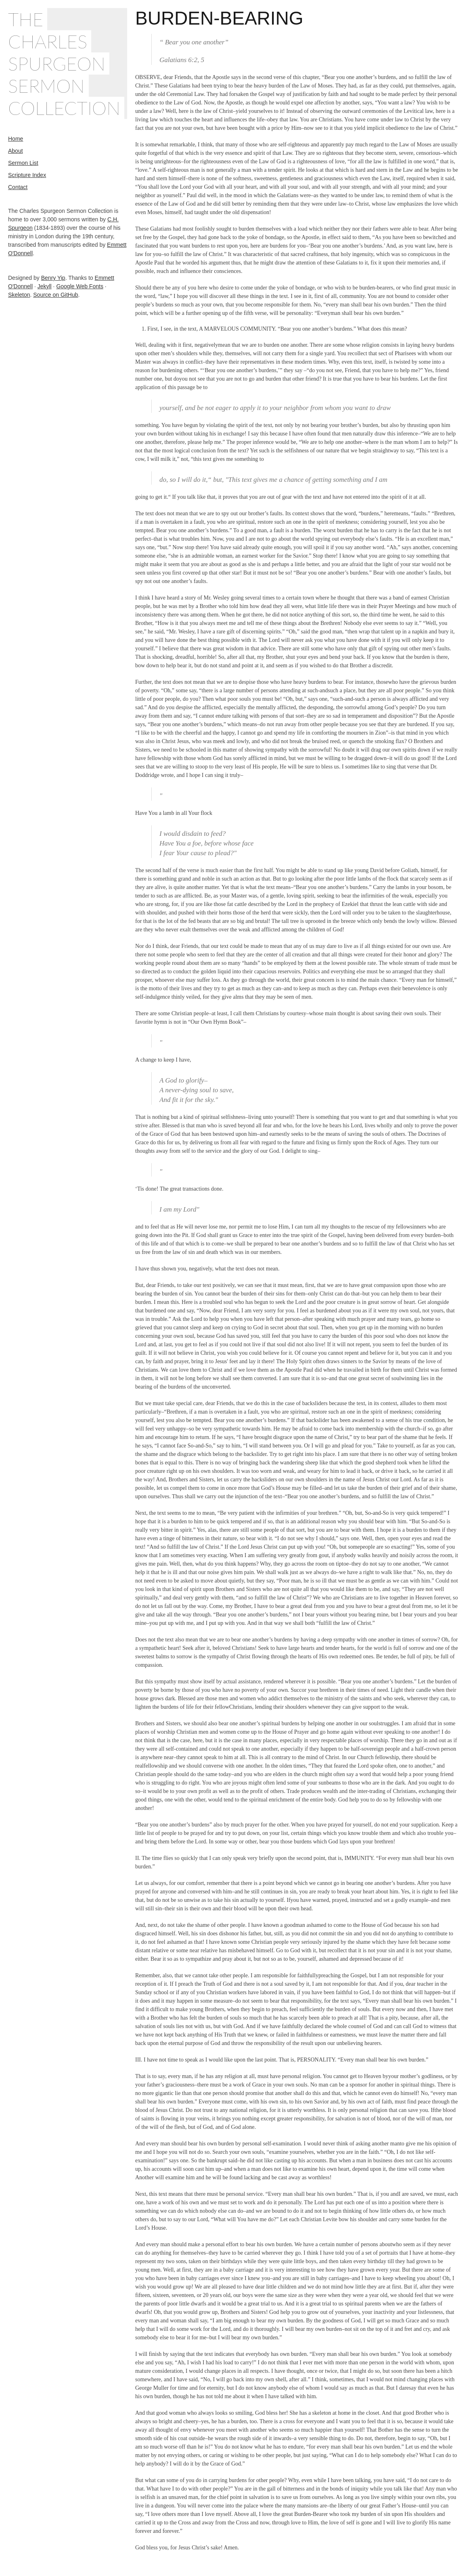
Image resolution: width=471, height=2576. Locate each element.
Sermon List (23, 163)
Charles (47, 41)
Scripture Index (27, 175)
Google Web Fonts (79, 286)
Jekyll (45, 286)
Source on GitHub (55, 295)
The (25, 19)
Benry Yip (53, 278)
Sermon (46, 86)
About (15, 151)
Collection (64, 108)
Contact (17, 187)
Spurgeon (56, 63)
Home (15, 138)
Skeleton (19, 295)
